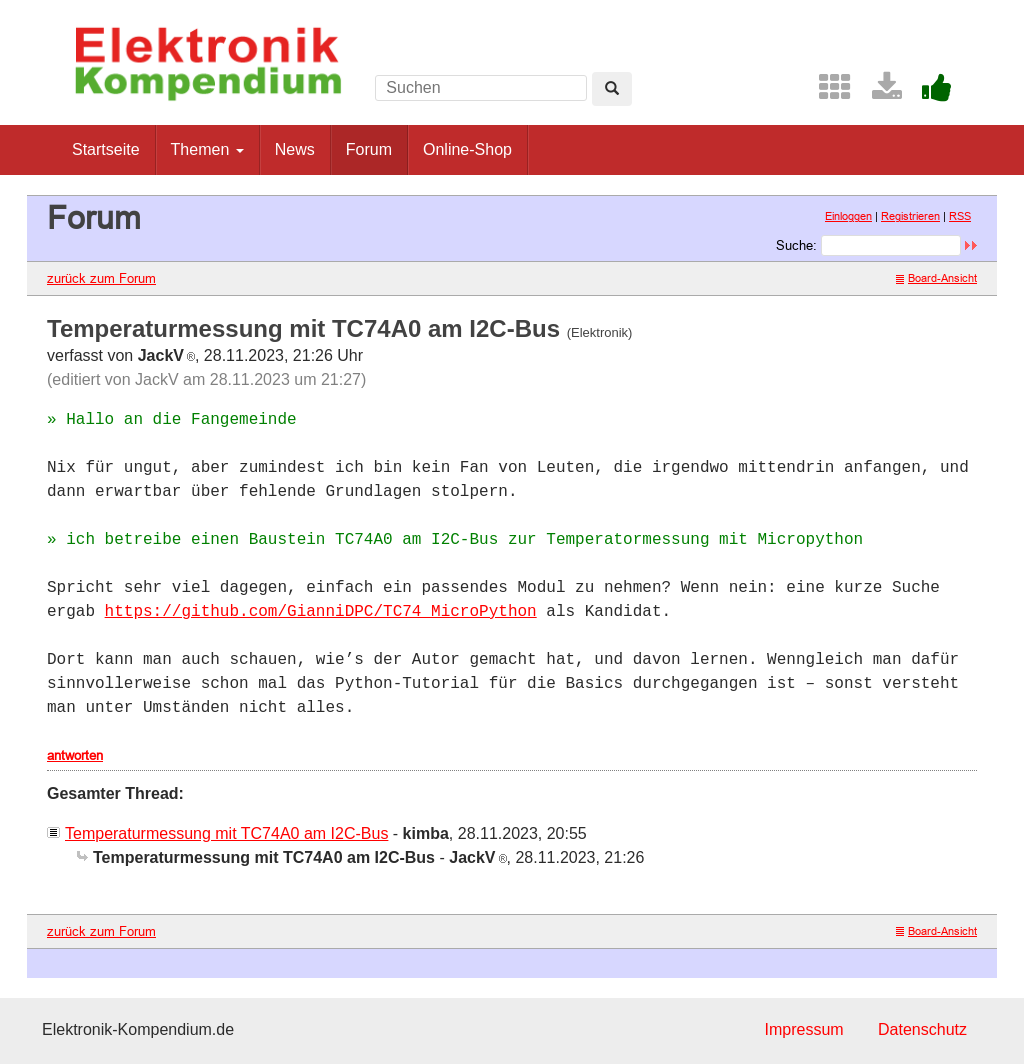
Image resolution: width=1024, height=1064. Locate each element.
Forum (369, 149)
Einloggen (848, 216)
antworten (75, 755)
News (295, 149)
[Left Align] (612, 89)
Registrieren (910, 216)
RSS (960, 216)
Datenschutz (922, 1029)
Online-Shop (467, 149)
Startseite (106, 149)
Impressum (803, 1029)
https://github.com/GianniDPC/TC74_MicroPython (321, 612)
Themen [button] (207, 149)
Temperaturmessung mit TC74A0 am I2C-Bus (226, 833)
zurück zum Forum (101, 278)
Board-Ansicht (936, 278)
